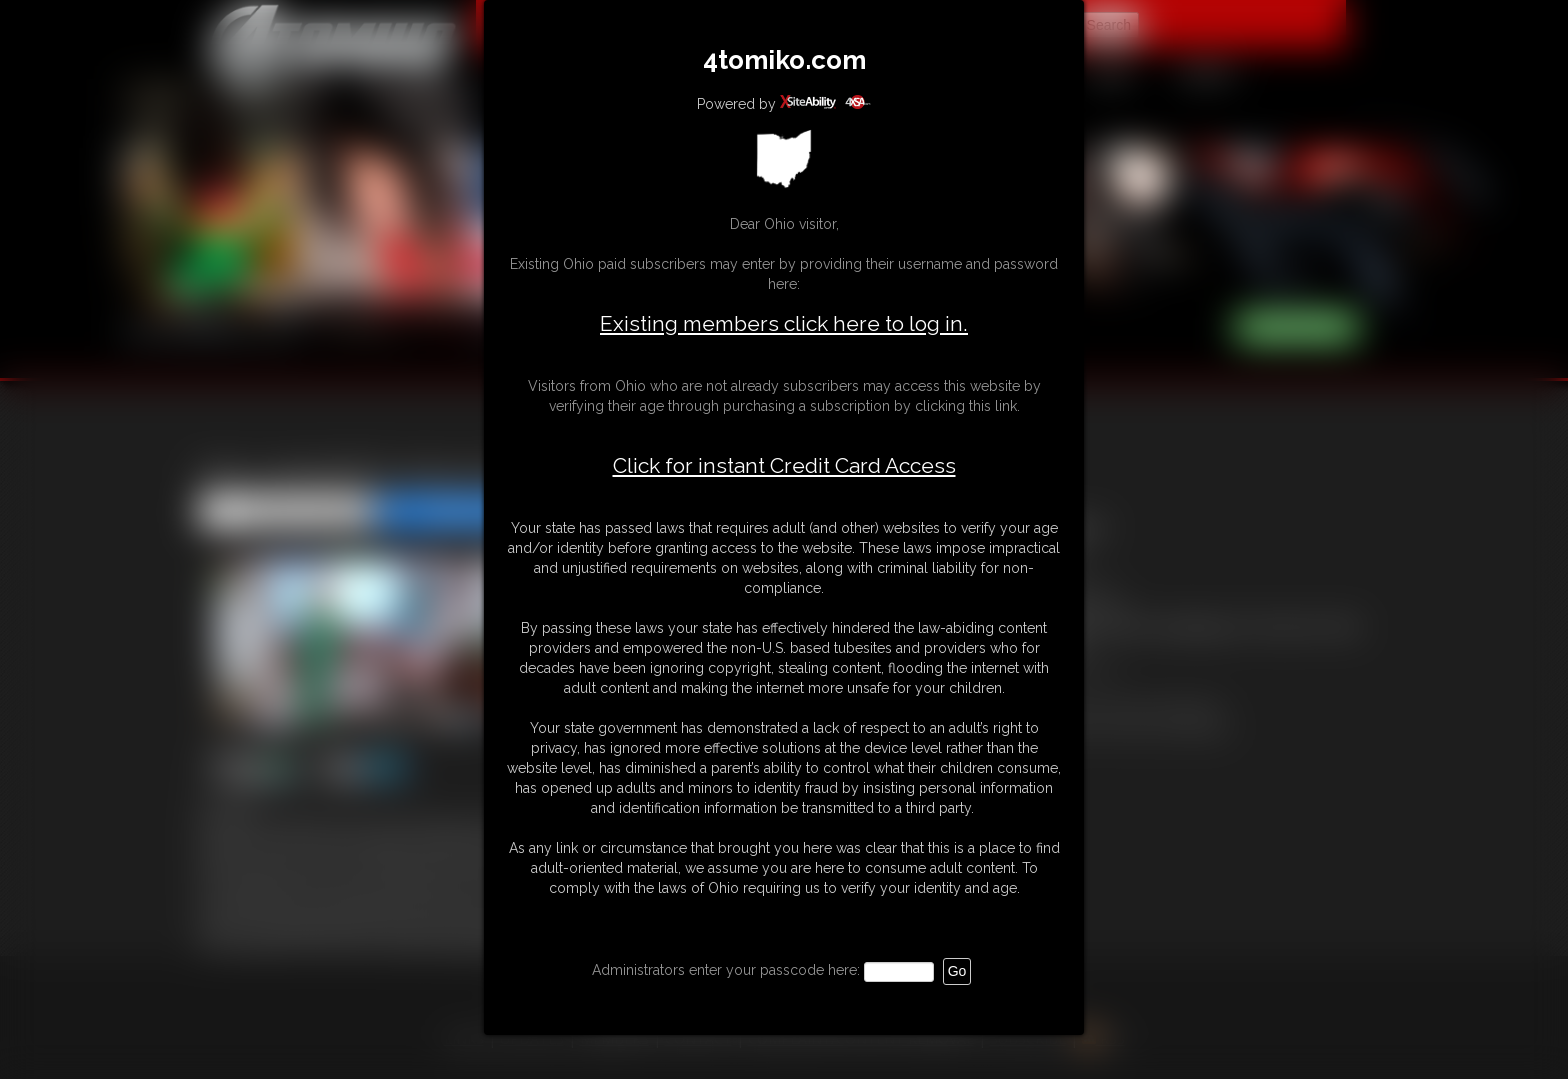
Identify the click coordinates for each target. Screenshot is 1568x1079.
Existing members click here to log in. (784, 323)
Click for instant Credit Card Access (784, 466)
